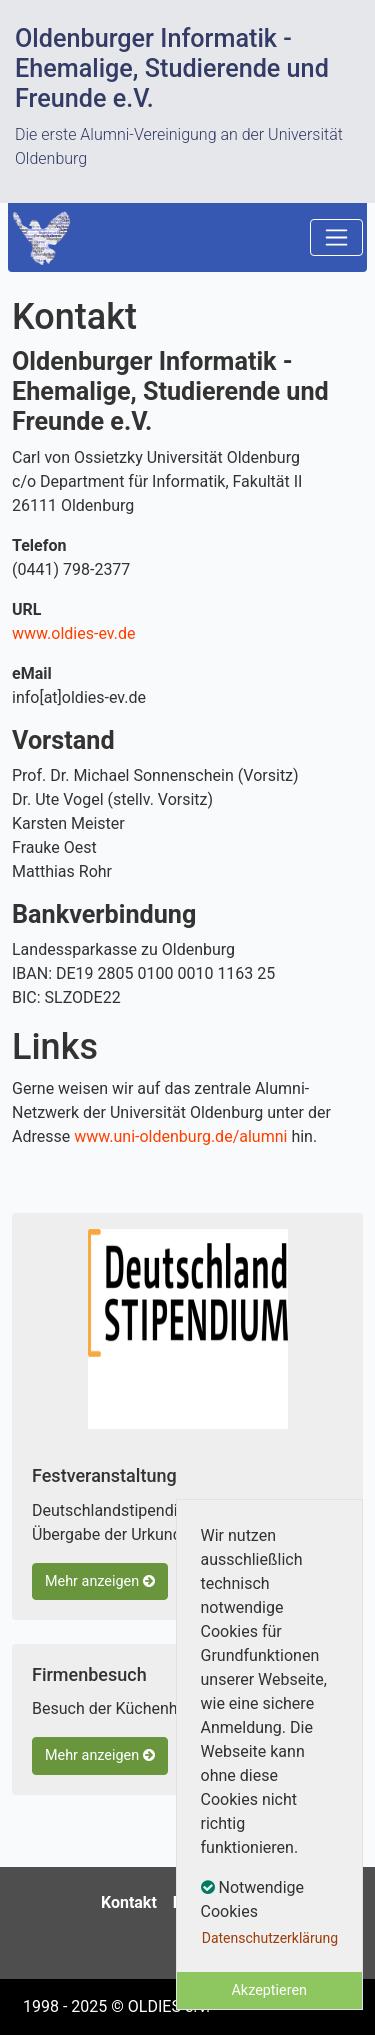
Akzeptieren (269, 1990)
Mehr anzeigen (100, 1581)
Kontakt (129, 1902)
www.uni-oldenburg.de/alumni (180, 1136)
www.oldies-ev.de (73, 633)
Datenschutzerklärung (270, 1938)
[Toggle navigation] (336, 237)
